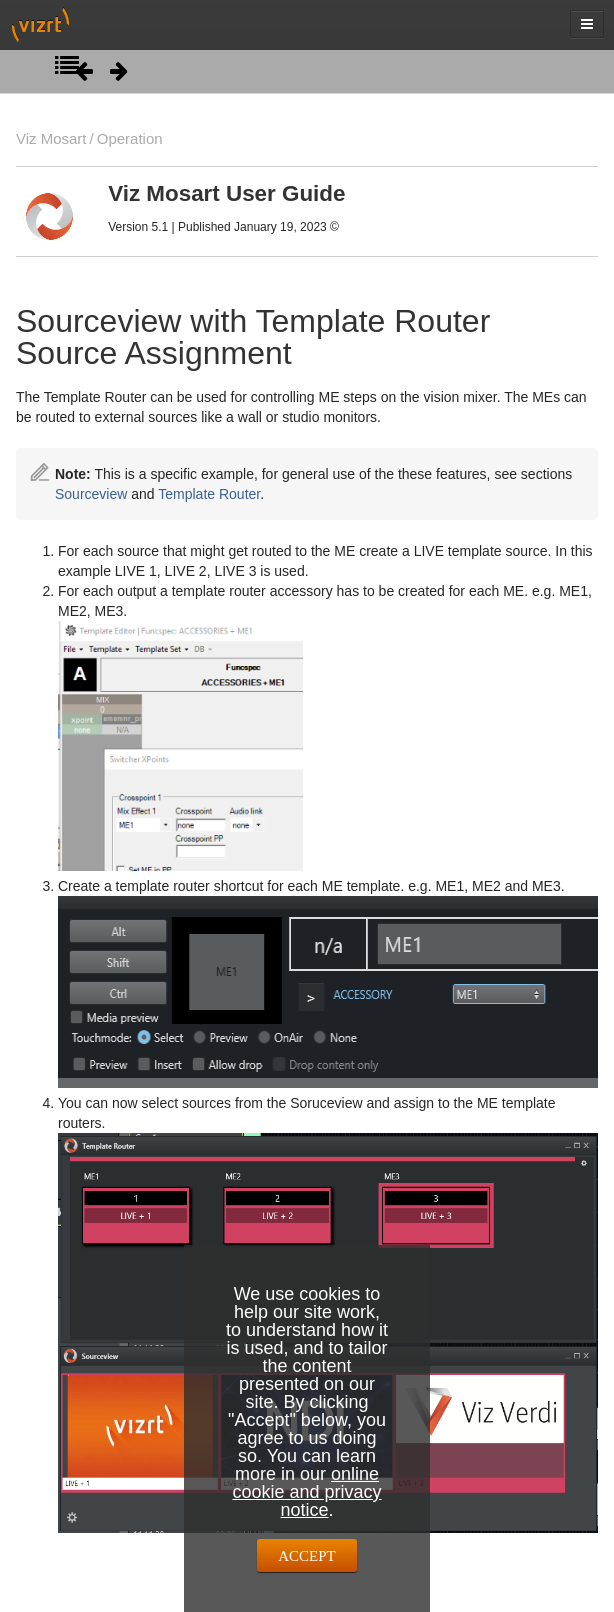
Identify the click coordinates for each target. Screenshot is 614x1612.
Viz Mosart (51, 138)
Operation (130, 138)
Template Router (209, 494)
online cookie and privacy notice (306, 1492)
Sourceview (91, 494)
